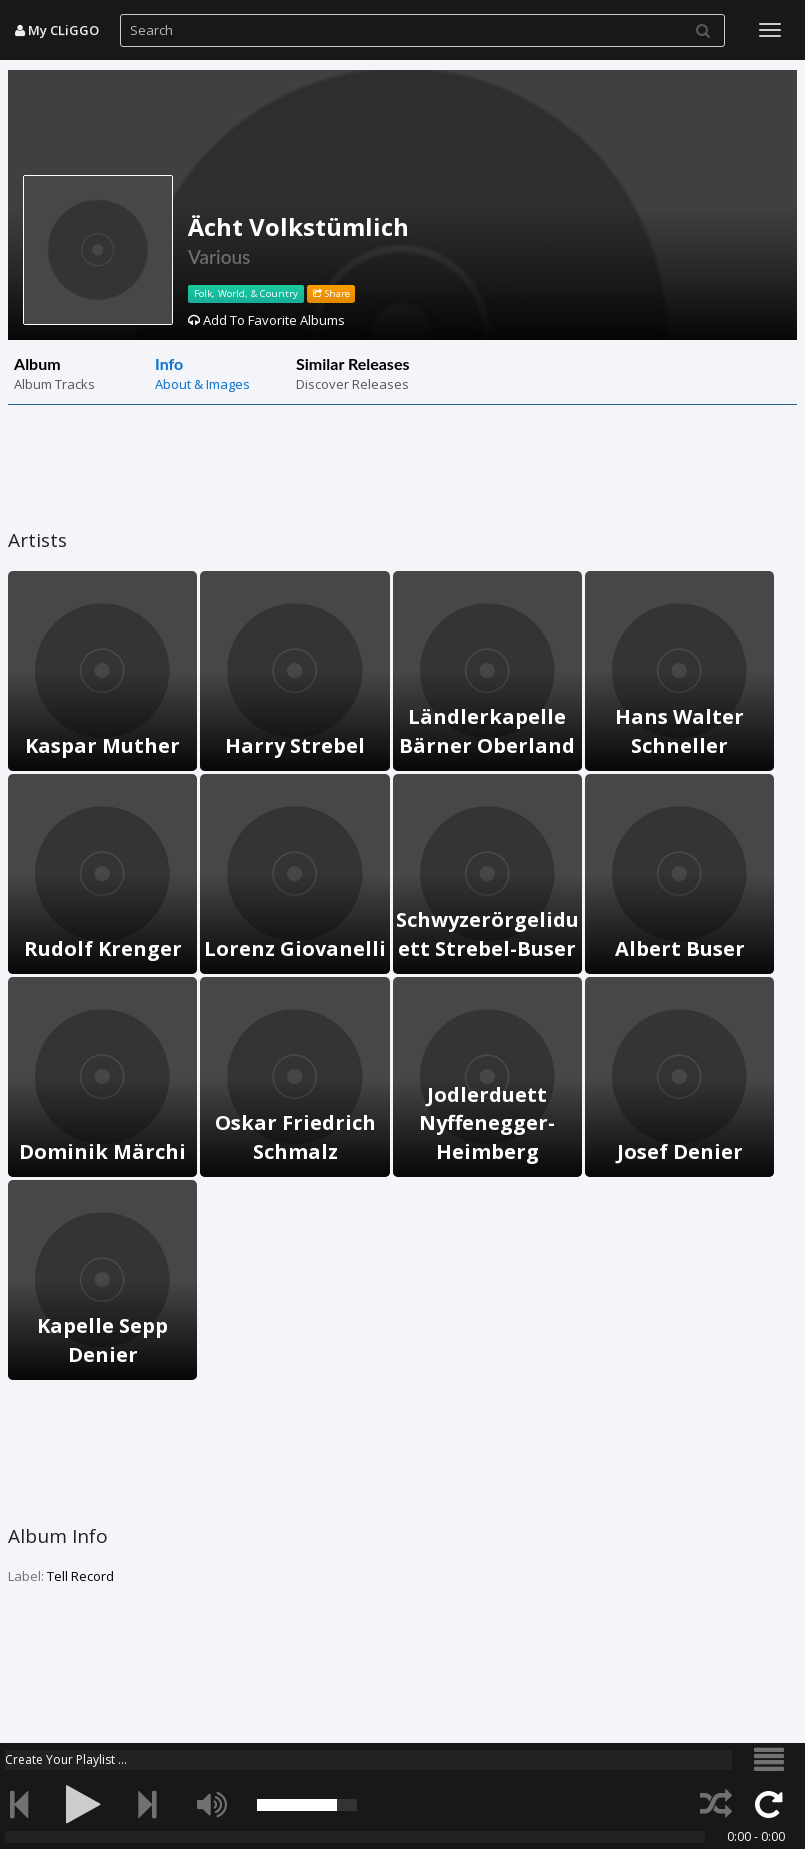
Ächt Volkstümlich (298, 226)
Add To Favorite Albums (266, 320)
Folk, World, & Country (246, 293)
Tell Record (80, 1576)
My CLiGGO (57, 30)
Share (331, 293)
